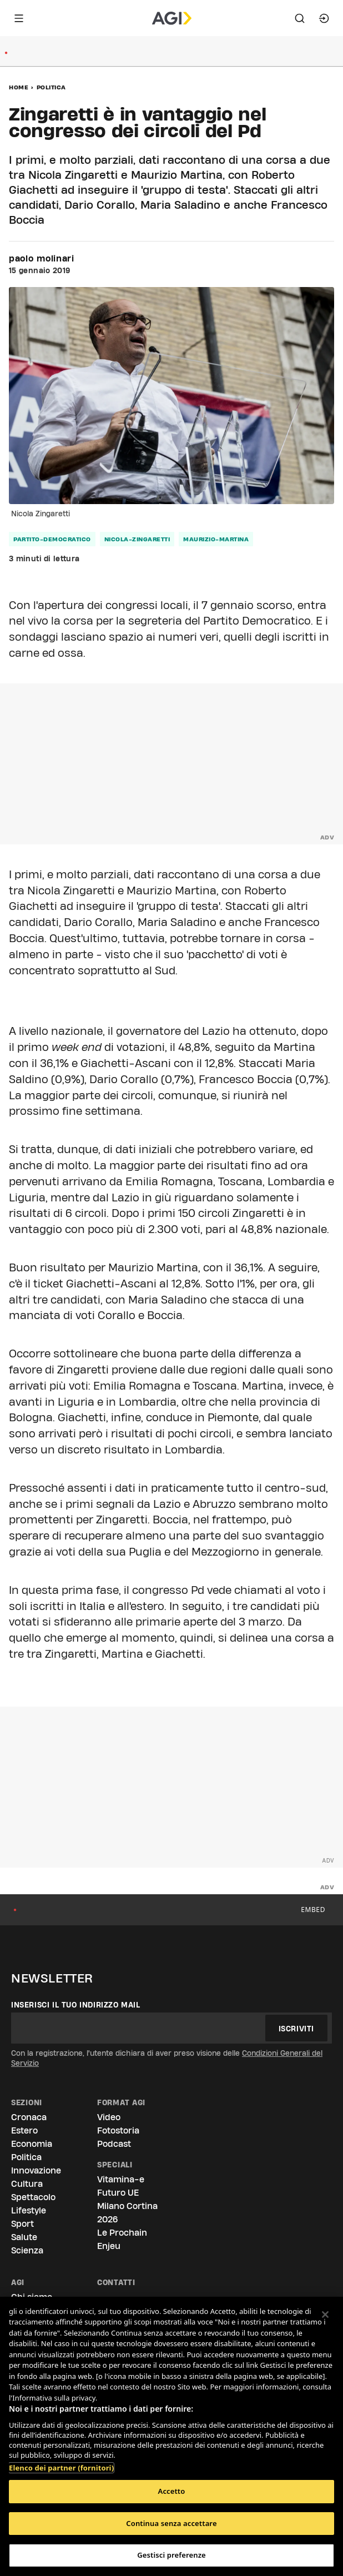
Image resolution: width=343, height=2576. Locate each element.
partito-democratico (52, 539)
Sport (22, 2223)
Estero (24, 2130)
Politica (51, 87)
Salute (24, 2237)
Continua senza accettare (171, 2523)
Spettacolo (33, 2197)
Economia (31, 2144)
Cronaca (29, 2117)
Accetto (171, 2491)
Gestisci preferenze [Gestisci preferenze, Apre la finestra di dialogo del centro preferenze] (171, 2555)
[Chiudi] (325, 2314)
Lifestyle (28, 2210)
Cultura (27, 2183)
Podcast (114, 2144)
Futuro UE (118, 2192)
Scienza (27, 2250)
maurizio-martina (216, 539)
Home (18, 87)
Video (108, 2117)
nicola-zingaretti (137, 539)
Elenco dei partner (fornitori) (61, 2462)
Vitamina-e (120, 2179)
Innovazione (36, 2170)
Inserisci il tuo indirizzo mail (75, 2004)
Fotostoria (118, 2130)
